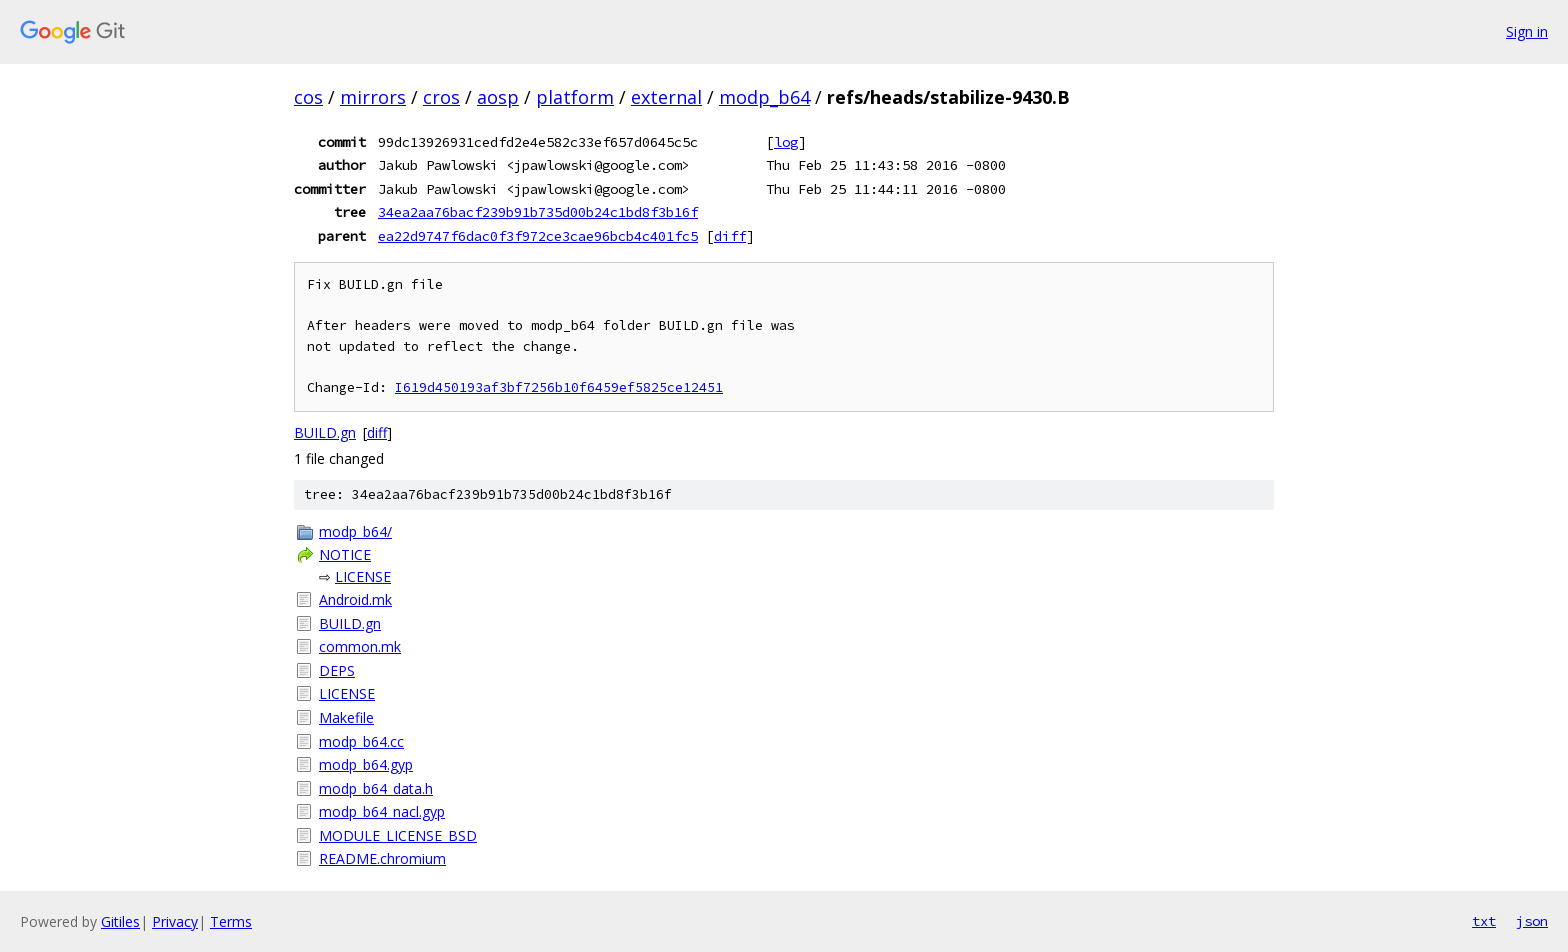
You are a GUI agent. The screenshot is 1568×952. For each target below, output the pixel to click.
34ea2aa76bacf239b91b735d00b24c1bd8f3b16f (538, 212)
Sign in (1527, 31)
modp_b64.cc (361, 741)
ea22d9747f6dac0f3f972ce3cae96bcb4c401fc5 (538, 236)
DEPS (337, 670)
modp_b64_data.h (376, 788)
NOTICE (345, 554)
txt (1484, 921)
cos (308, 97)
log (786, 142)
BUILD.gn (325, 432)
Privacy (175, 921)
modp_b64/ (355, 531)
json (1532, 921)
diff (730, 236)
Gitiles (120, 921)
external (666, 97)
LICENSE (363, 576)
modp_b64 (764, 97)
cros (441, 97)
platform (575, 97)
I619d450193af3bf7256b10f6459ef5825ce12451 (559, 387)
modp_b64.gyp (366, 764)
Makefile (346, 717)
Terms (231, 921)
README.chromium (382, 858)
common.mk (360, 646)
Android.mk (355, 599)
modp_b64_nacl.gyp (382, 811)
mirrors (373, 97)
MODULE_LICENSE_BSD (398, 835)
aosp (498, 97)
